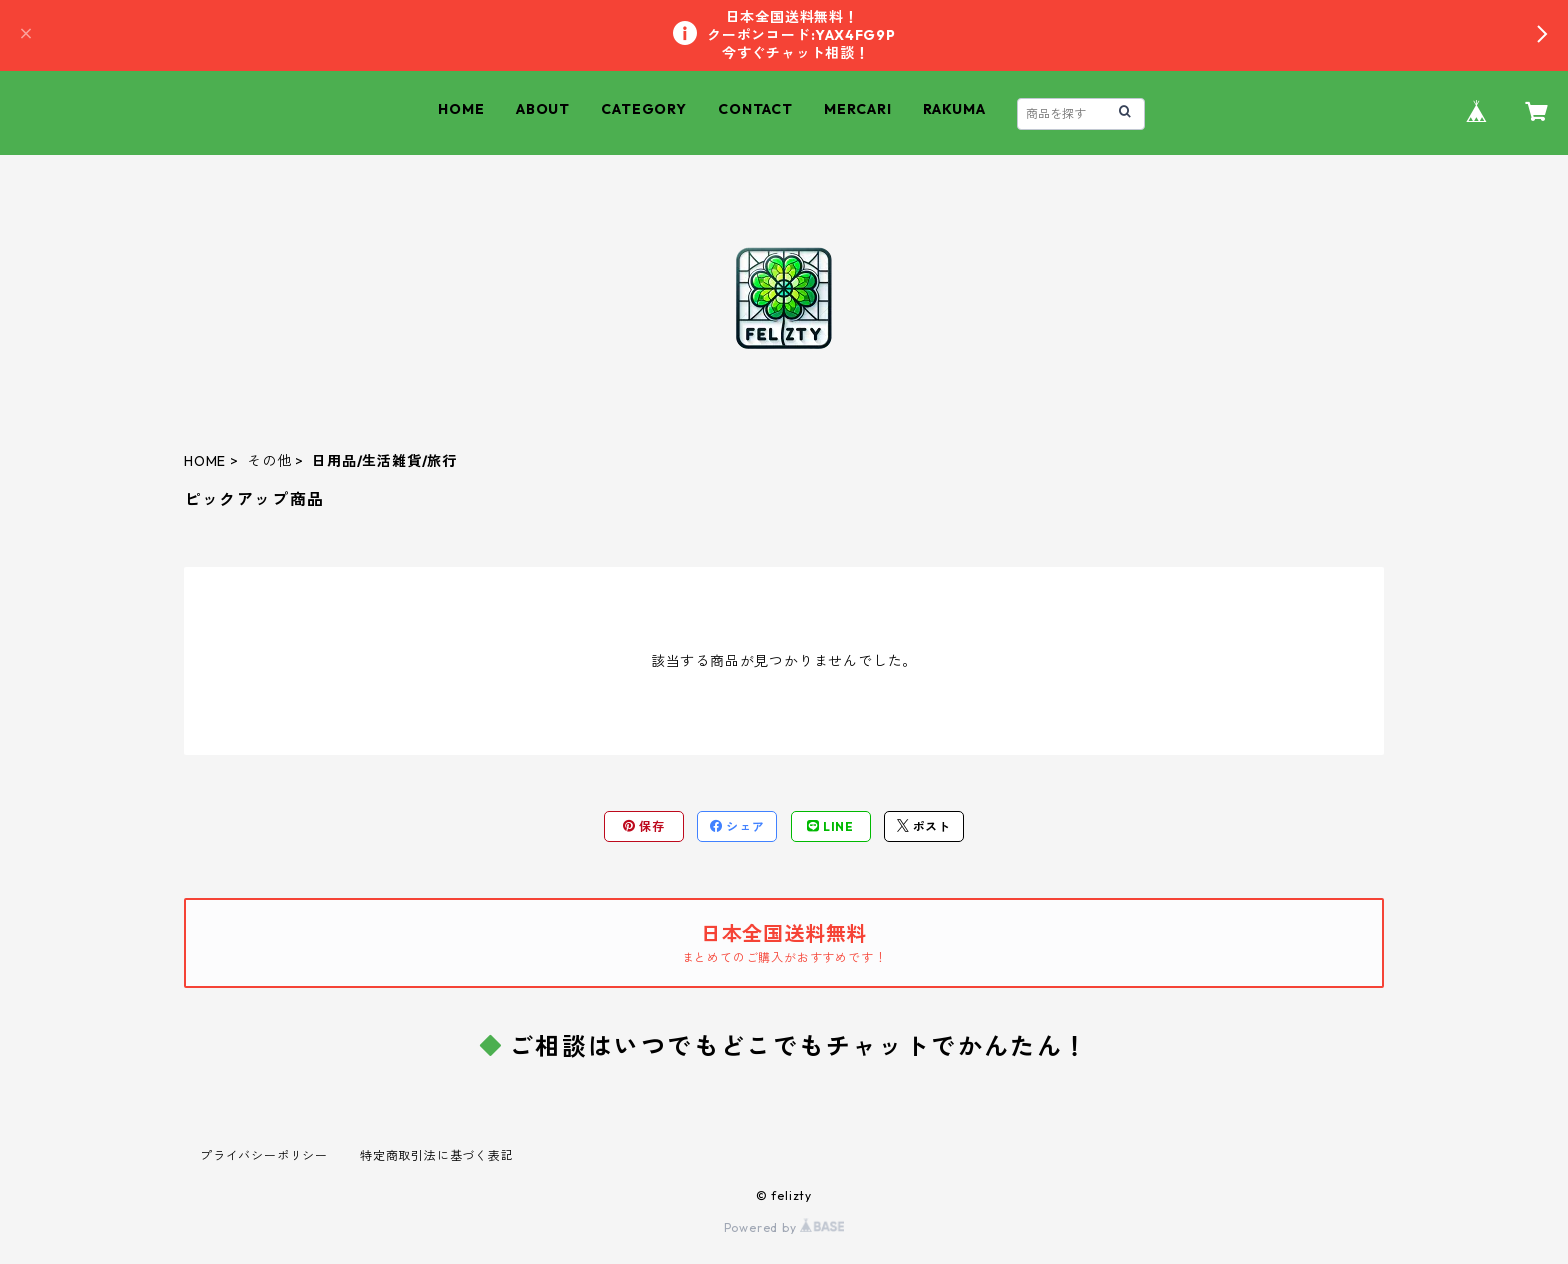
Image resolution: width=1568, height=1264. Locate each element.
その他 (269, 461)
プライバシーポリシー (264, 1155)
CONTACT (755, 109)
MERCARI (858, 109)
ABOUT (543, 109)
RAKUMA (954, 109)
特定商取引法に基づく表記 (437, 1155)
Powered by (784, 1227)
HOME (461, 109)
